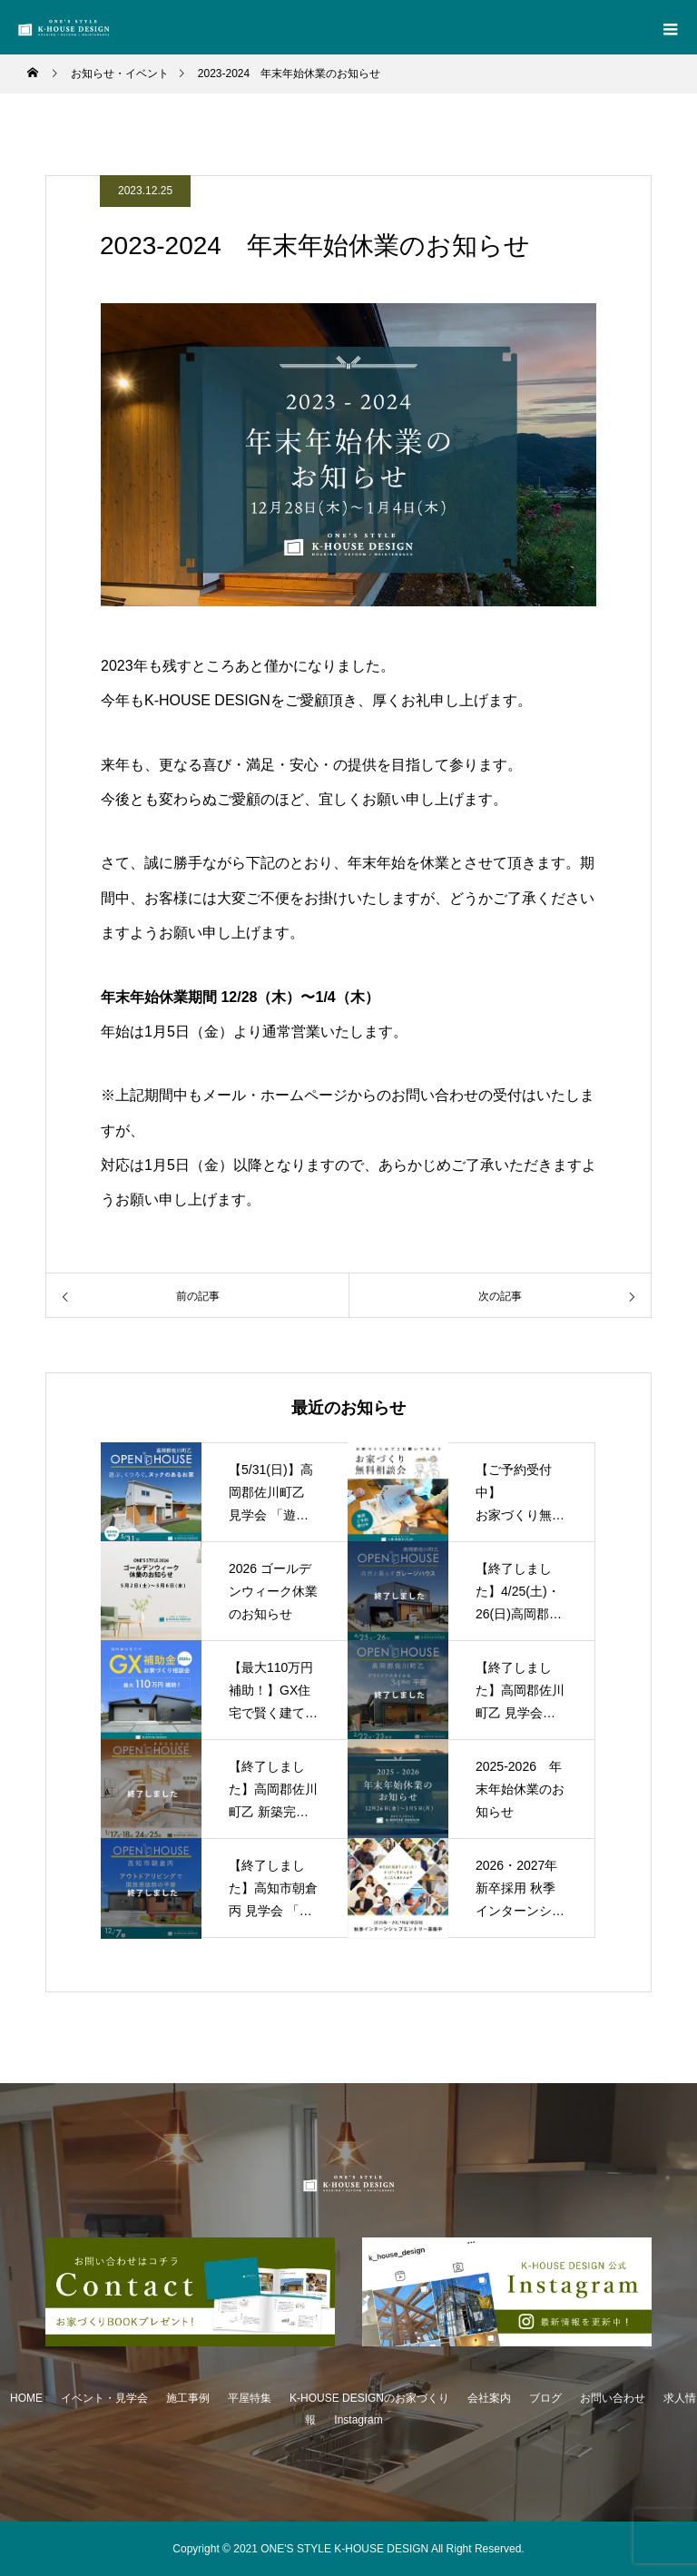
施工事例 (188, 2398)
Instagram (358, 2420)
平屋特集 (249, 2398)
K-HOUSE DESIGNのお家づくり (369, 2398)
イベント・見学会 (104, 2398)
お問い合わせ (612, 2398)
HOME (26, 2398)
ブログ (545, 2398)
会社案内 (489, 2398)
